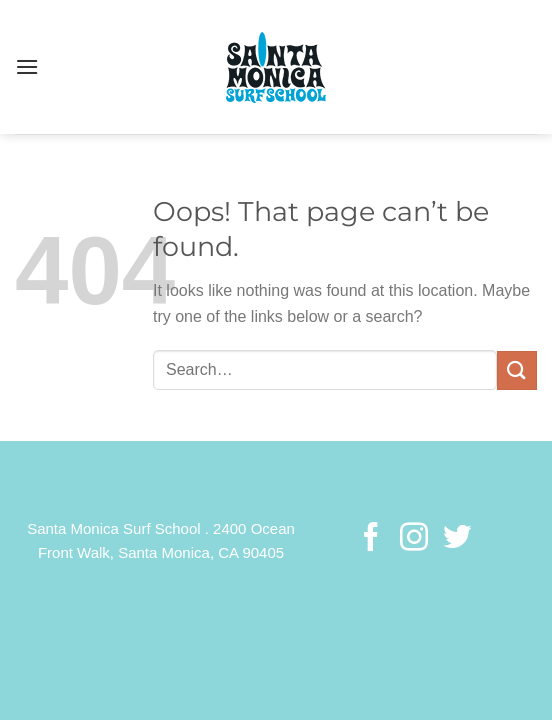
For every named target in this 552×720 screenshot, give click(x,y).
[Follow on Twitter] (456, 539)
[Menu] (27, 66)
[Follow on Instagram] (414, 539)
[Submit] (517, 370)
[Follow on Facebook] (371, 539)
